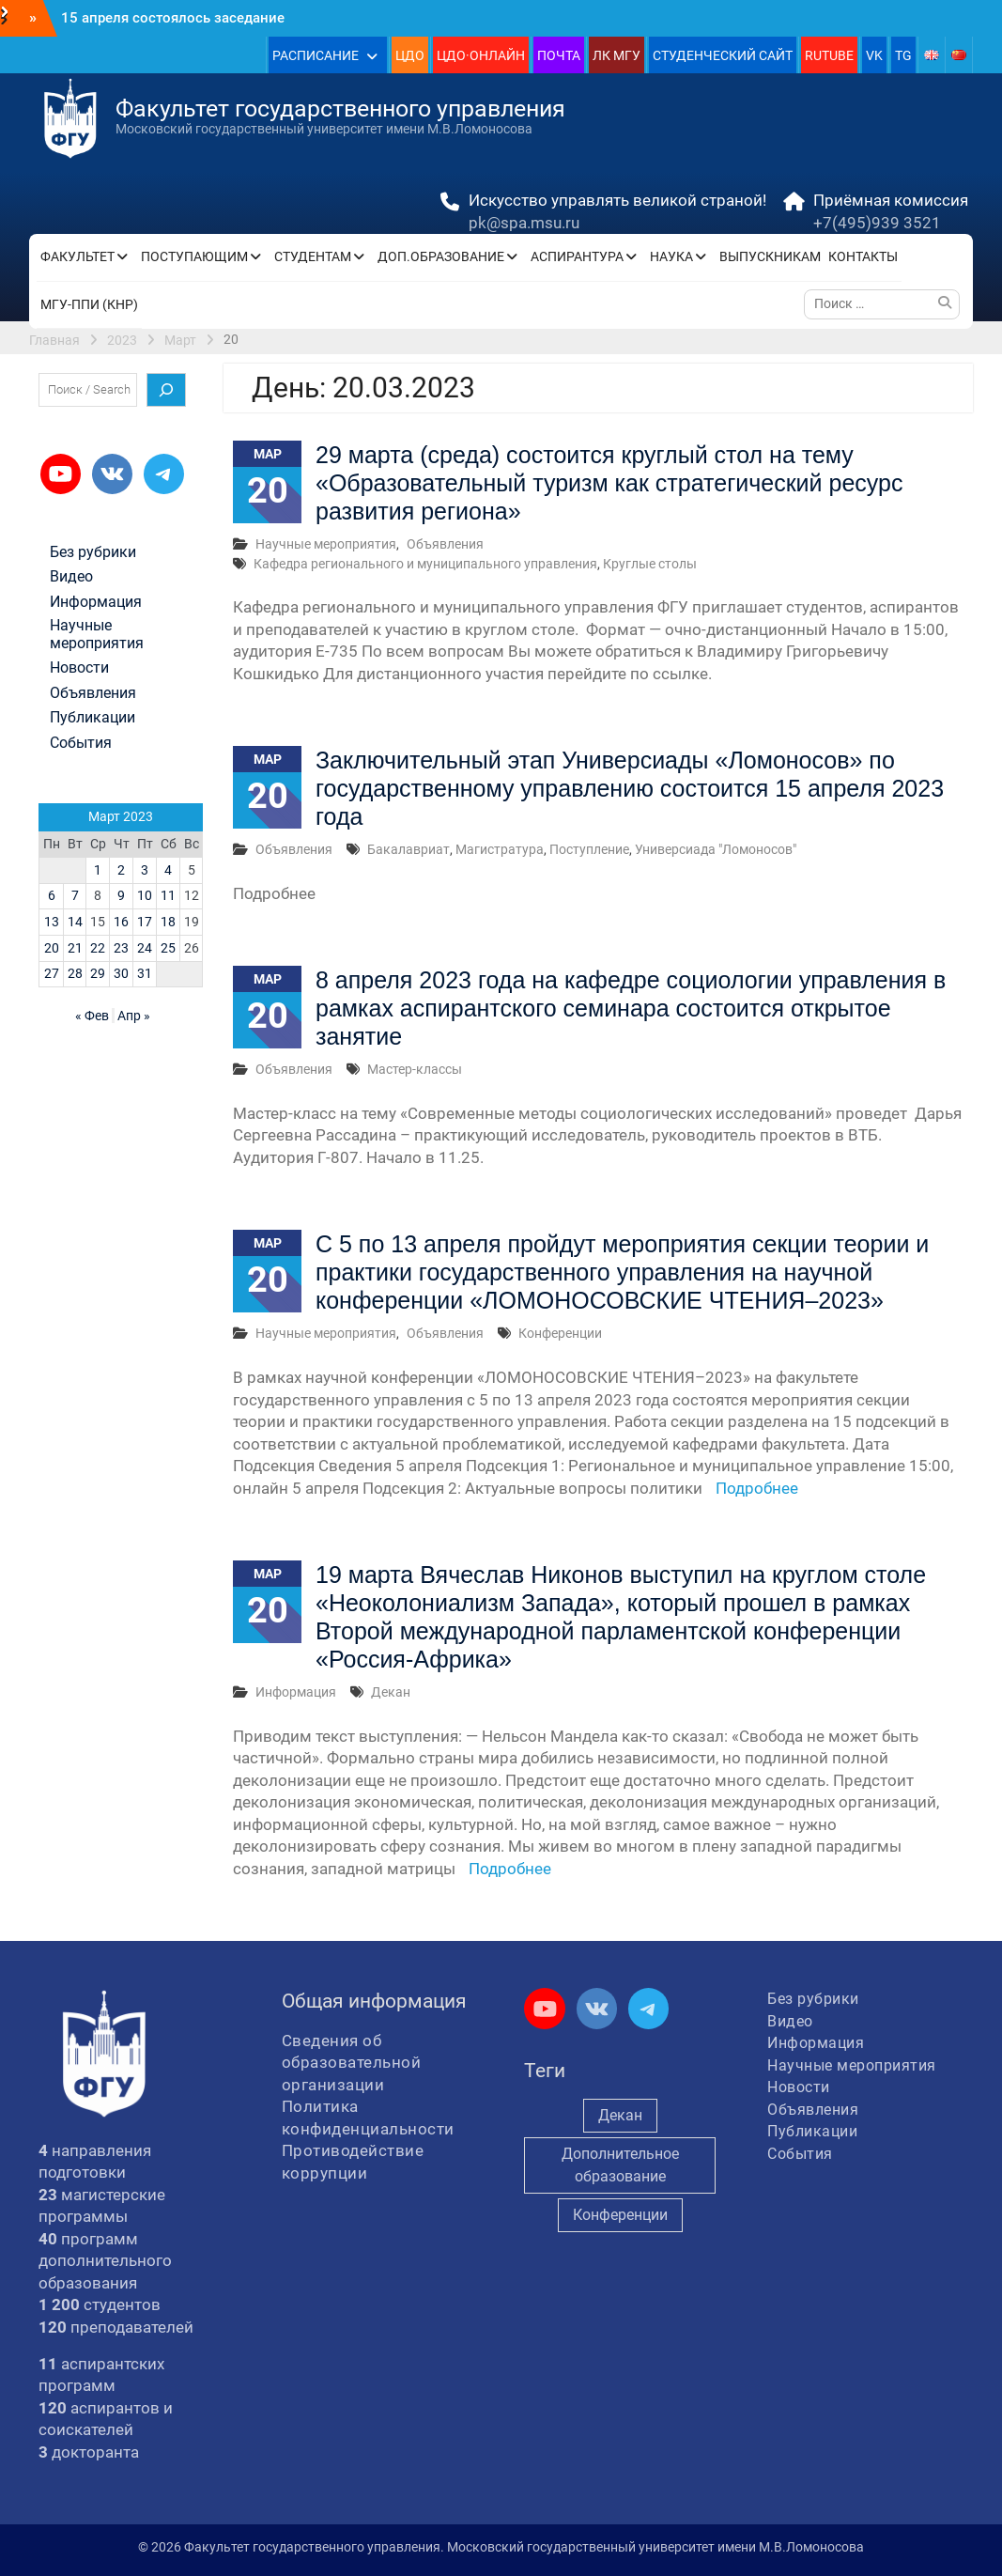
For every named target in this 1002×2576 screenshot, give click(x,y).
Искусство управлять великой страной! (617, 200)
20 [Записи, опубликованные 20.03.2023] (51, 947)
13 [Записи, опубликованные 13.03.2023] (51, 921)
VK (874, 55)
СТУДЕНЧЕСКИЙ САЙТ (723, 55)
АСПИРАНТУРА (577, 256)
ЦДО (409, 55)
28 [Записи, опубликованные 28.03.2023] (75, 973)
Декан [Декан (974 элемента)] (620, 2115)
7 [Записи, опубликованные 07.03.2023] (75, 895)
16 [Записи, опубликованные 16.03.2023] (121, 921)
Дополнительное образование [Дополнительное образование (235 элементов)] (620, 2165)
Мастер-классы (414, 1069)
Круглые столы (650, 563)
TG (903, 55)
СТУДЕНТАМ (312, 256)
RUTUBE (829, 55)
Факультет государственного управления (340, 108)
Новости (79, 668)
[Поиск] (166, 390)
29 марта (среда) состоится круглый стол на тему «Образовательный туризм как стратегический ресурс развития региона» (609, 483)
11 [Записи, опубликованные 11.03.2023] (168, 895)
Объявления (445, 543)
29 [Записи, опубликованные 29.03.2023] (97, 973)
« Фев (92, 1015)
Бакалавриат (408, 849)
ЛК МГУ (616, 55)
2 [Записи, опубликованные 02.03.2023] (121, 869)
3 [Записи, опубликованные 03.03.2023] (144, 869)
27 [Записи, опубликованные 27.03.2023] (51, 973)
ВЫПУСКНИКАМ (770, 256)
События (81, 743)
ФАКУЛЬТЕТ (77, 256)
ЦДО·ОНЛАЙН (481, 55)
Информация (295, 1691)
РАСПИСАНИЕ (315, 55)
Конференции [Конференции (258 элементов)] (620, 2215)
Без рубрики (93, 552)
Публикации (92, 717)
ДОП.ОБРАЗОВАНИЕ (441, 256)
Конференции (560, 1333)
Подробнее (757, 1488)
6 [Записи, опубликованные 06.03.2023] (51, 895)
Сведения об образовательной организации (352, 2062)
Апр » (133, 1015)
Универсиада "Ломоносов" (715, 849)
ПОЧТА (558, 55)
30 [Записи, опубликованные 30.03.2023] (121, 973)
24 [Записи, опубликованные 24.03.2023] (144, 947)
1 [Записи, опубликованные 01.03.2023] (97, 869)
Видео (71, 576)
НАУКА (671, 256)
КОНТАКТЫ (863, 256)
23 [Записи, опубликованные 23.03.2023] (121, 947)
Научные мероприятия (325, 543)
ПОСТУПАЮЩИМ (194, 256)
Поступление (589, 849)
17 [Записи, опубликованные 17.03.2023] (144, 921)
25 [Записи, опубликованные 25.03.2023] (168, 947)
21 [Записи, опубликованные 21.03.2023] (75, 947)
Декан (390, 1691)
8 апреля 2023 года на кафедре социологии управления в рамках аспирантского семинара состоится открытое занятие (631, 1008)
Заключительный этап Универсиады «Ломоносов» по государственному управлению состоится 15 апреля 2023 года (630, 788)
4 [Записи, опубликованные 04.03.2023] (168, 869)
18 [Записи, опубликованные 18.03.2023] (168, 921)
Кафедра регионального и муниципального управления (425, 563)
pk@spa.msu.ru (524, 222)
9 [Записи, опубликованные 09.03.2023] (121, 895)
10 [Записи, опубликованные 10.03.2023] (144, 895)
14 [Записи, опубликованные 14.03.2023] (75, 921)
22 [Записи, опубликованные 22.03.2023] (97, 947)
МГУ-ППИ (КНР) (89, 304)
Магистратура (499, 849)
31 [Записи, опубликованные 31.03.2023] (144, 973)
